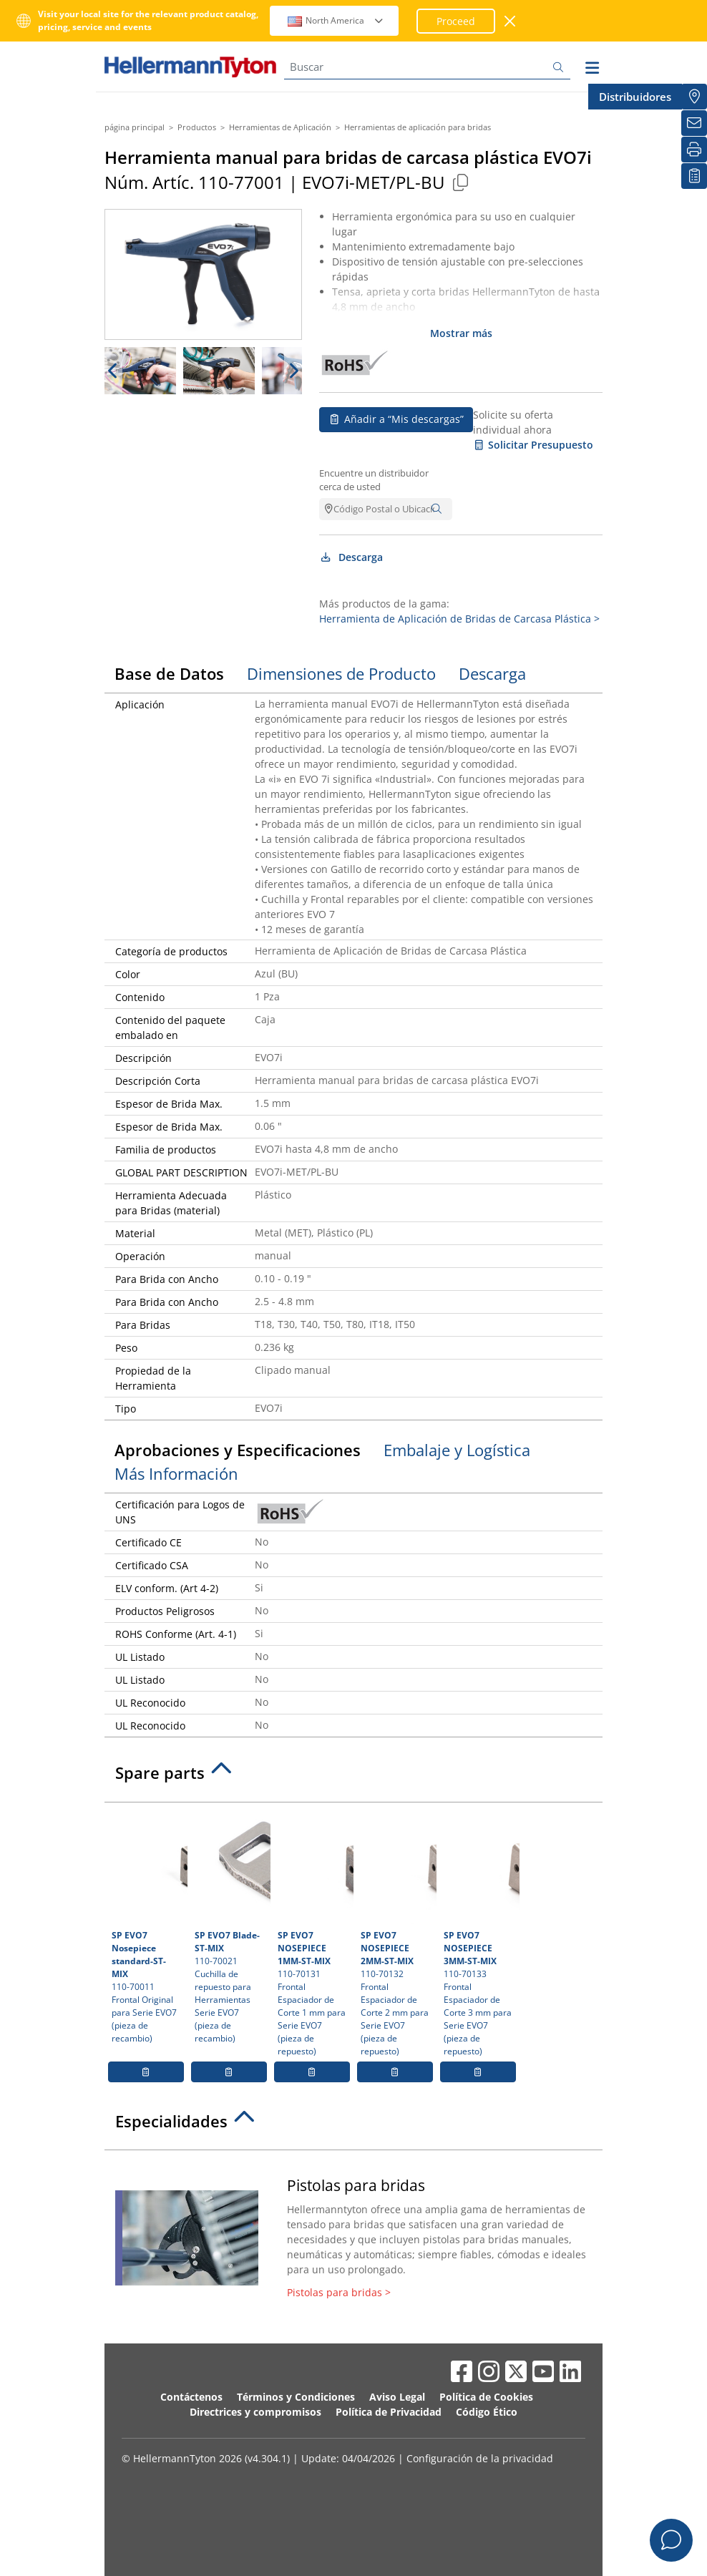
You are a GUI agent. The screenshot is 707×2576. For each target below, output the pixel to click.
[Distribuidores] (694, 96)
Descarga (351, 557)
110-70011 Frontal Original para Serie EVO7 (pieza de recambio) (148, 1927)
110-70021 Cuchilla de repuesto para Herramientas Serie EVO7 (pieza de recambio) (231, 1927)
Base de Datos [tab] (169, 673)
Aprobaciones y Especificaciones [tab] (237, 1449)
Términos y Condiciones (296, 2397)
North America (336, 20)
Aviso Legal (397, 2397)
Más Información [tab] (176, 1473)
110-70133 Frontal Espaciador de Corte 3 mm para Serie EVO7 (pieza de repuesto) (480, 1933)
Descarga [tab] (492, 673)
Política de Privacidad (389, 2412)
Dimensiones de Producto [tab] (341, 673)
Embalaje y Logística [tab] (457, 1449)
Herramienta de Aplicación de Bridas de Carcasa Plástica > (459, 618)
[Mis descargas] (694, 176)
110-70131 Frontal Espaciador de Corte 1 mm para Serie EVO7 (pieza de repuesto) (314, 1933)
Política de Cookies (486, 2397)
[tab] (353, 1777)
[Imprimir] (694, 149)
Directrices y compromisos (255, 2412)
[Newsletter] (694, 123)
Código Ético (486, 2412)
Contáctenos (191, 2397)
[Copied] (460, 182)
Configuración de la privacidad (479, 2458)
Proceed (456, 21)
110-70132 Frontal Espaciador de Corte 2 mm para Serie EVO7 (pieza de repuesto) (397, 1933)
